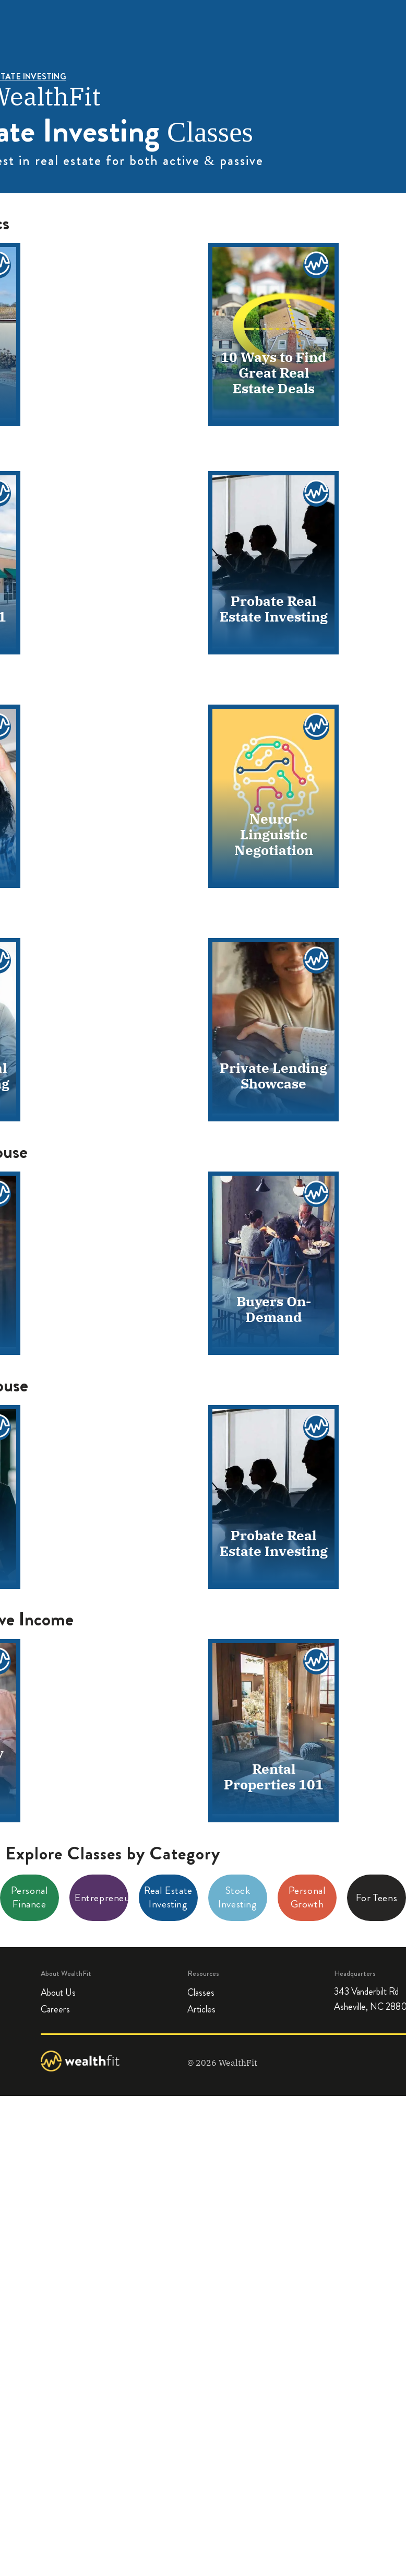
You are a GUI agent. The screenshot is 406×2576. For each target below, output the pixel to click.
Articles (201, 2010)
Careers (55, 2010)
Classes (200, 1993)
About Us (58, 1993)
